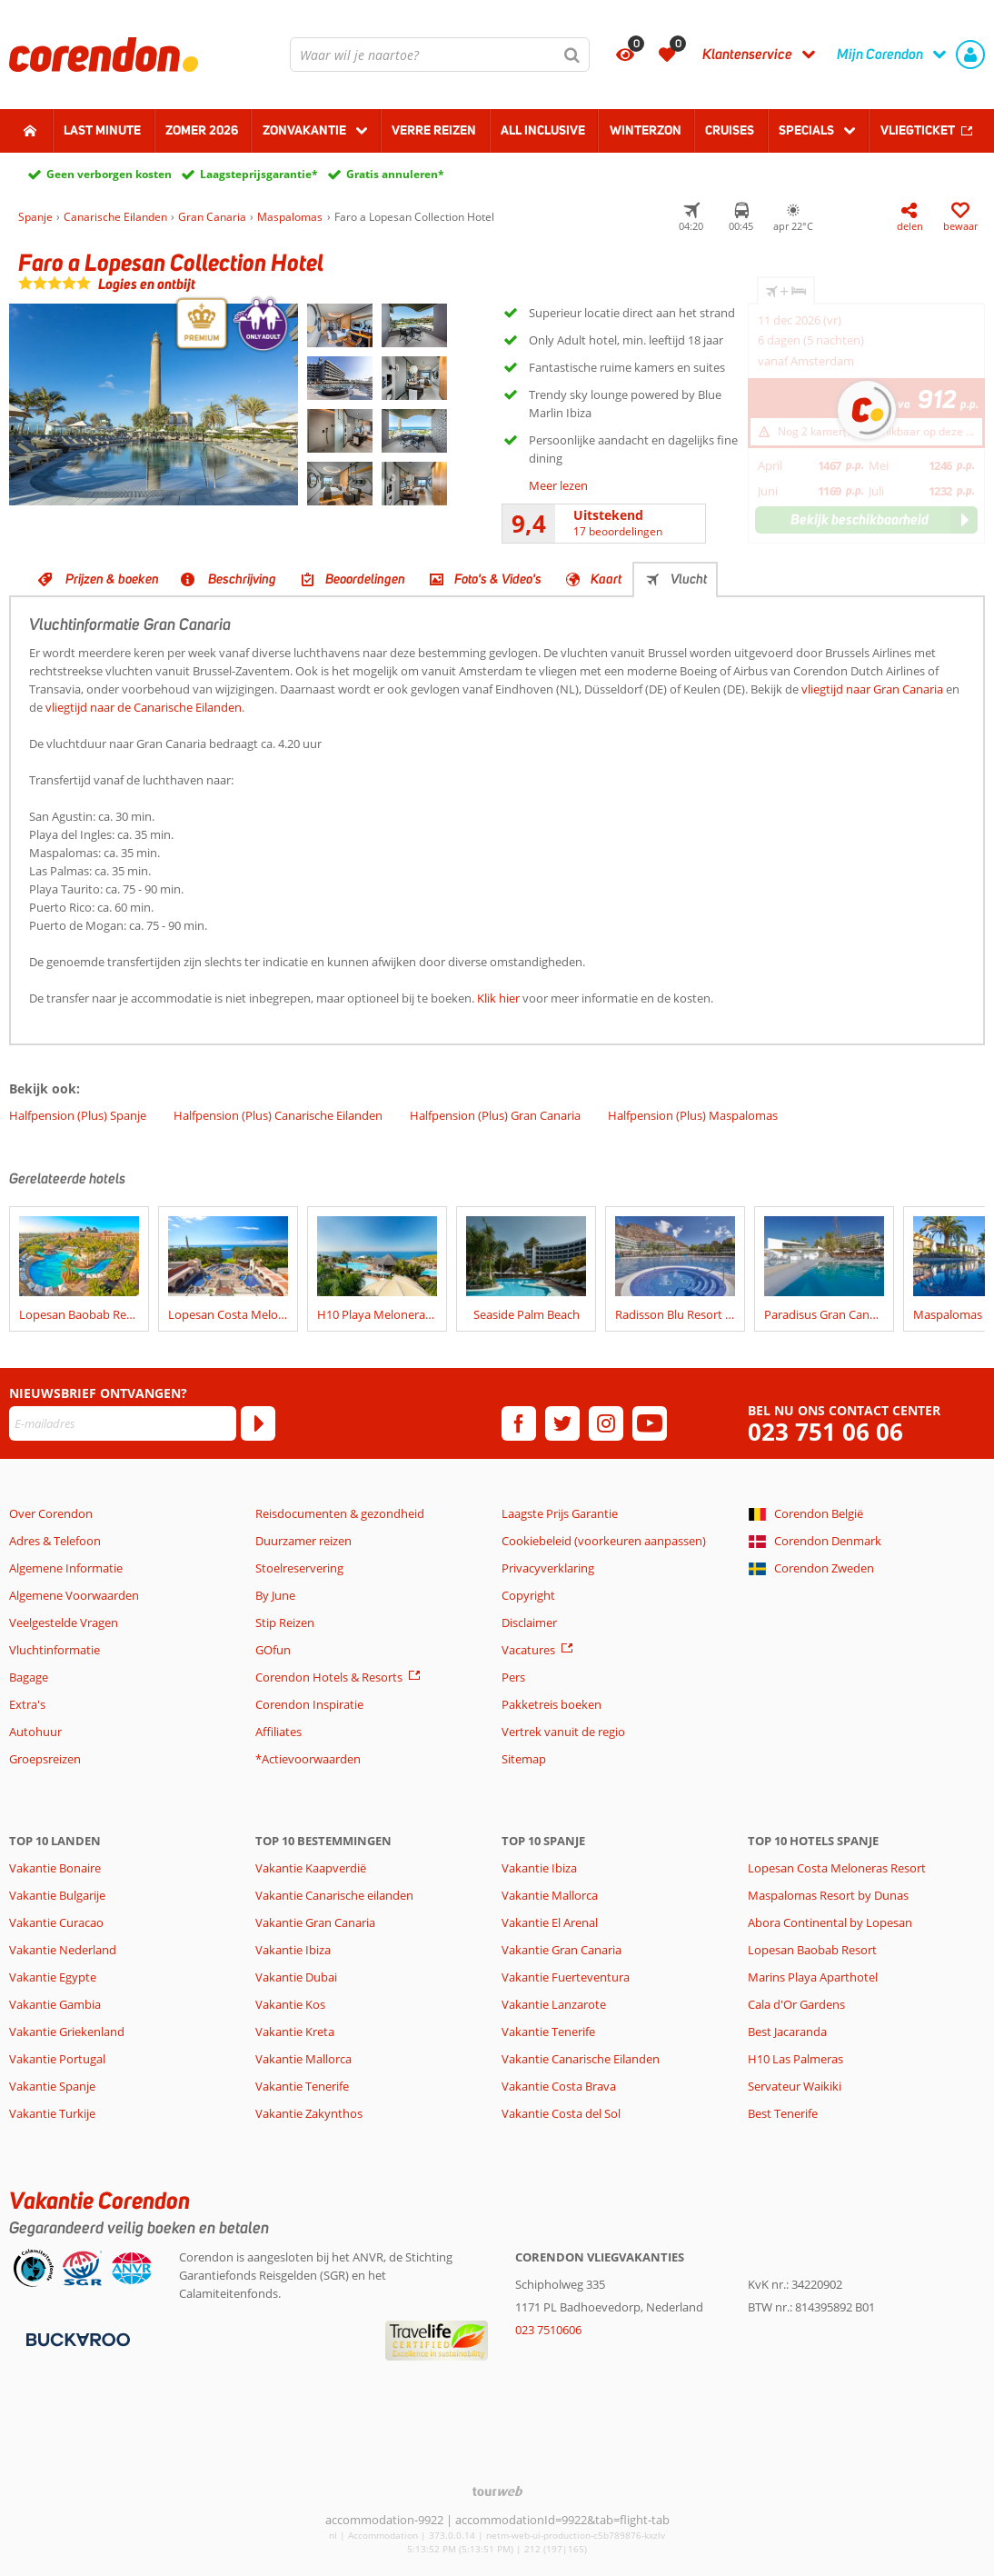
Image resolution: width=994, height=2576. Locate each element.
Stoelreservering (299, 1568)
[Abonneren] (258, 1423)
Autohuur (35, 1731)
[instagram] (606, 1423)
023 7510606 (548, 2329)
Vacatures (528, 1650)
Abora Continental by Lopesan (830, 1922)
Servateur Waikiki (794, 2086)
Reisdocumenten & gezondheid (339, 1513)
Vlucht (689, 579)
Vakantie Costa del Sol (561, 2113)
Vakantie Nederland (62, 1950)
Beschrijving (242, 579)
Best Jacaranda (787, 2031)
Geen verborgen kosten (109, 174)
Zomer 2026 (201, 130)
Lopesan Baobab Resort (812, 1950)
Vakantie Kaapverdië (310, 1868)
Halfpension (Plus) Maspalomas (693, 1115)
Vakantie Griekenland (66, 2031)
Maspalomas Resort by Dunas (828, 1895)
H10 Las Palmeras (795, 2059)
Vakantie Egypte (52, 1977)
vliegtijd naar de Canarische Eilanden (143, 707)
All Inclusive (543, 130)
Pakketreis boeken (551, 1704)
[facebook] (519, 1423)
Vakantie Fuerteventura (566, 1977)
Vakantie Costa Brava (559, 2086)
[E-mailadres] (122, 1423)
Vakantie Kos (290, 2004)
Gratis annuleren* (395, 174)
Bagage (28, 1677)
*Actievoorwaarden (308, 1759)
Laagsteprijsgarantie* (259, 174)
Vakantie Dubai (296, 1977)
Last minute (102, 130)
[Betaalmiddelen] (76, 2338)
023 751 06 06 (825, 1432)
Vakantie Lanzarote (554, 2004)
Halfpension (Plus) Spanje (77, 1115)
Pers (513, 1677)
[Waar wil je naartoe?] (440, 54)
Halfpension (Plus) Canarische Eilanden (278, 1115)
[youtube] (649, 1423)
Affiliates (278, 1731)
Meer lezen (558, 485)
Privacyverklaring (548, 1568)
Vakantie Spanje (52, 2086)
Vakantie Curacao (56, 1922)
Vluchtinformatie (54, 1650)
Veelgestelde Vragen (63, 1622)
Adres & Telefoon (55, 1541)
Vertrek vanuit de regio (563, 1731)
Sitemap (524, 1759)
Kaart (606, 579)
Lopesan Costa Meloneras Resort (837, 1868)
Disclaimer (529, 1622)
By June (275, 1595)
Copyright (528, 1595)
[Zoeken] (572, 54)
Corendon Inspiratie (309, 1704)
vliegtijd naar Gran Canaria (872, 689)
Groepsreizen (45, 1759)
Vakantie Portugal (57, 2059)
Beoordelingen (365, 579)
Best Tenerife (783, 2113)
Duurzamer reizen (303, 1541)
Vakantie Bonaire (55, 1868)
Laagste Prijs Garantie (560, 1513)
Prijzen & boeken (112, 579)
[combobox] (440, 54)
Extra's (27, 1704)
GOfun (273, 1650)
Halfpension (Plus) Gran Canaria (495, 1115)
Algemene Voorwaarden (74, 1595)
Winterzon (645, 130)
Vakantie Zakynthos (309, 2113)
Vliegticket (917, 130)
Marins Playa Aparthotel (813, 1977)
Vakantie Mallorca (303, 2059)
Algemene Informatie (66, 1568)
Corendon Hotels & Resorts (329, 1677)
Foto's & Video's (498, 579)
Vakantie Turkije (52, 2113)
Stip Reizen (284, 1622)
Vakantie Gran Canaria (315, 1922)
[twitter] (562, 1423)
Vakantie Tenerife (302, 2086)
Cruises (729, 130)
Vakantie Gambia (55, 2004)
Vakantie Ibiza (293, 1950)
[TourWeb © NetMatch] (497, 2491)
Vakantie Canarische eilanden (334, 1895)
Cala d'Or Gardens (796, 2004)
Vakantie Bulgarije (57, 1895)
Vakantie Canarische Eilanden (581, 2059)
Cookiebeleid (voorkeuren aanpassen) (604, 1541)
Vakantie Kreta (294, 2031)
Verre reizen (434, 130)
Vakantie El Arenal (550, 1922)
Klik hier (498, 998)
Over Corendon (51, 1513)
